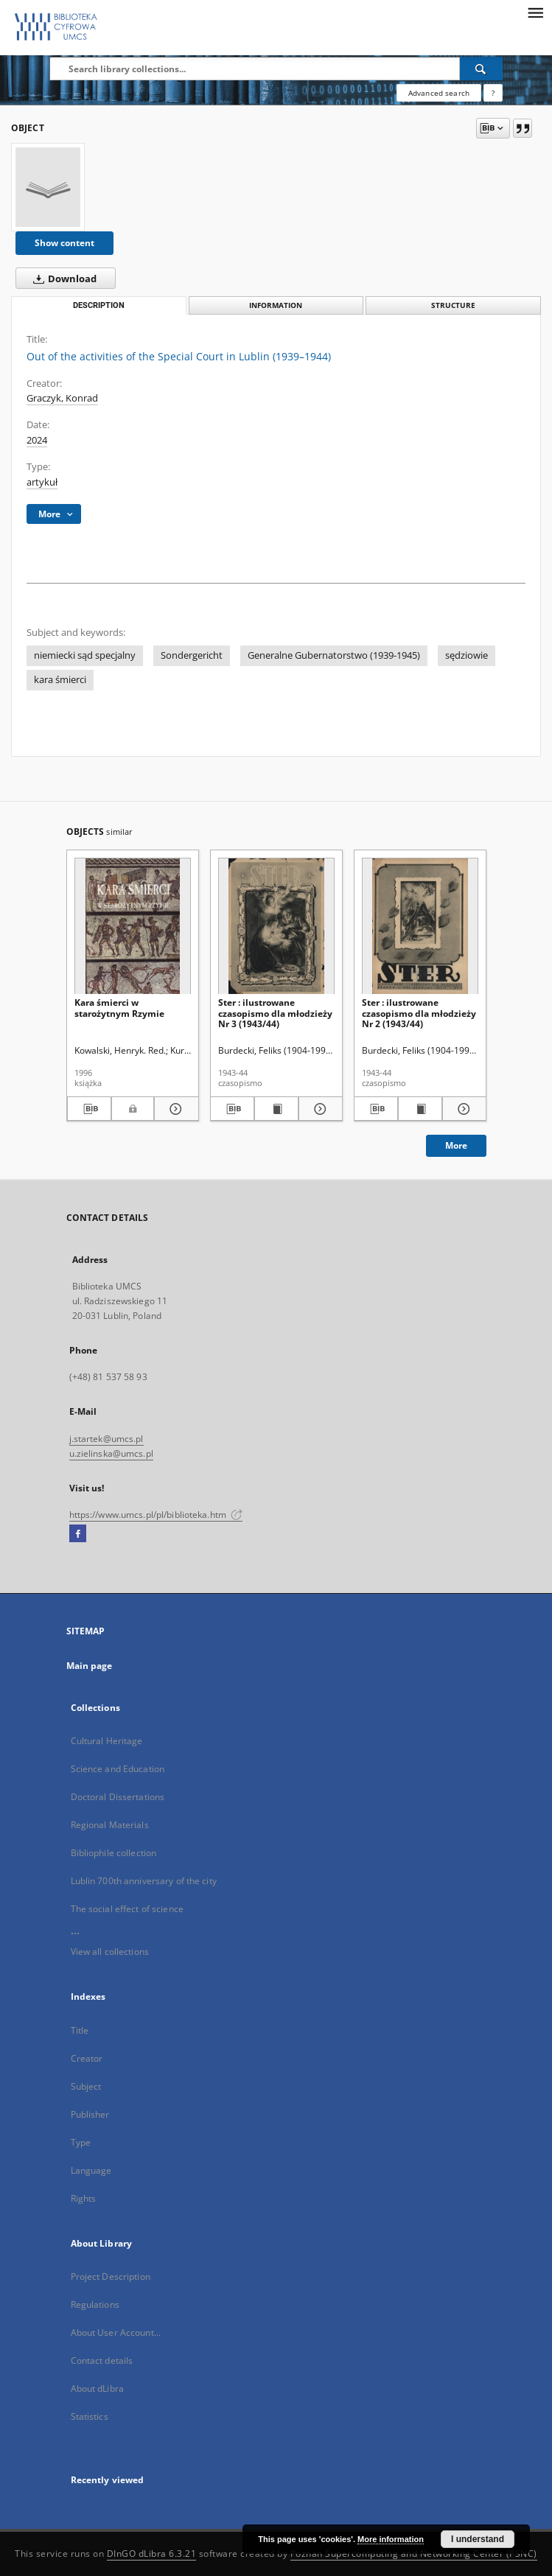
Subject (86, 2086)
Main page (89, 1665)
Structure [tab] (453, 305)
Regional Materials (110, 1825)
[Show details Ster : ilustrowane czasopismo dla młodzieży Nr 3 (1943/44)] (318, 1109)
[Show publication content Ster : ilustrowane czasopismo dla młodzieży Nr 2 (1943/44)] (420, 1109)
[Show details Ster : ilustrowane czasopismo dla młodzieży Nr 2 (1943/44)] (462, 1109)
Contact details (102, 2360)
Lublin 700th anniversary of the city (144, 1881)
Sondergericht (192, 655)
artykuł (42, 482)
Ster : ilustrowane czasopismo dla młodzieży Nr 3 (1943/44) (275, 1012)
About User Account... (116, 2332)
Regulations (95, 2304)
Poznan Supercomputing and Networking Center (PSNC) (413, 2553)
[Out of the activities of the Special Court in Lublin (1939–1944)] (47, 187)
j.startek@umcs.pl (106, 1438)
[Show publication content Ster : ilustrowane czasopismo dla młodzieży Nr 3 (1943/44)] (276, 1109)
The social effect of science (127, 1909)
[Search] (481, 68)
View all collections (110, 1951)
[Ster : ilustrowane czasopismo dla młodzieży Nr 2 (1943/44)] (420, 926)
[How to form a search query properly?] (493, 93)
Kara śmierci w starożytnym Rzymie (119, 1007)
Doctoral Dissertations (118, 1797)
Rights (84, 2198)
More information (390, 2539)
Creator (87, 2058)
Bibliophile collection (114, 1853)
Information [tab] (275, 305)
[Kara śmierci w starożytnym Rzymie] (132, 926)
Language (91, 2170)
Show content (64, 243)
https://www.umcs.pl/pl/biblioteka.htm (156, 1514)
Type (81, 2142)
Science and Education (118, 1769)
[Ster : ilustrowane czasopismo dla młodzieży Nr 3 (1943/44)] (276, 926)
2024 (37, 440)
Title (80, 2030)
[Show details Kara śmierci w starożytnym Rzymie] (174, 1109)
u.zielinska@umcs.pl (111, 1453)
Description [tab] (99, 305)
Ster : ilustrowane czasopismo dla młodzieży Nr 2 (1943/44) (419, 1012)
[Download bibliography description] (89, 1109)
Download (62, 278)
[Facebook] (77, 1534)
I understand (477, 2539)
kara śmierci (60, 679)
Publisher (90, 2114)
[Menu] (535, 12)
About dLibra (97, 2388)
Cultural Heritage (107, 1741)
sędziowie (466, 655)
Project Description (110, 2276)
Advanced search (438, 93)
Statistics (89, 2416)
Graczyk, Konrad (62, 398)
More (456, 1145)
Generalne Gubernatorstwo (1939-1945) (334, 655)
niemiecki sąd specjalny (85, 655)
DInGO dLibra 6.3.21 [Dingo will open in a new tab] (152, 2553)
